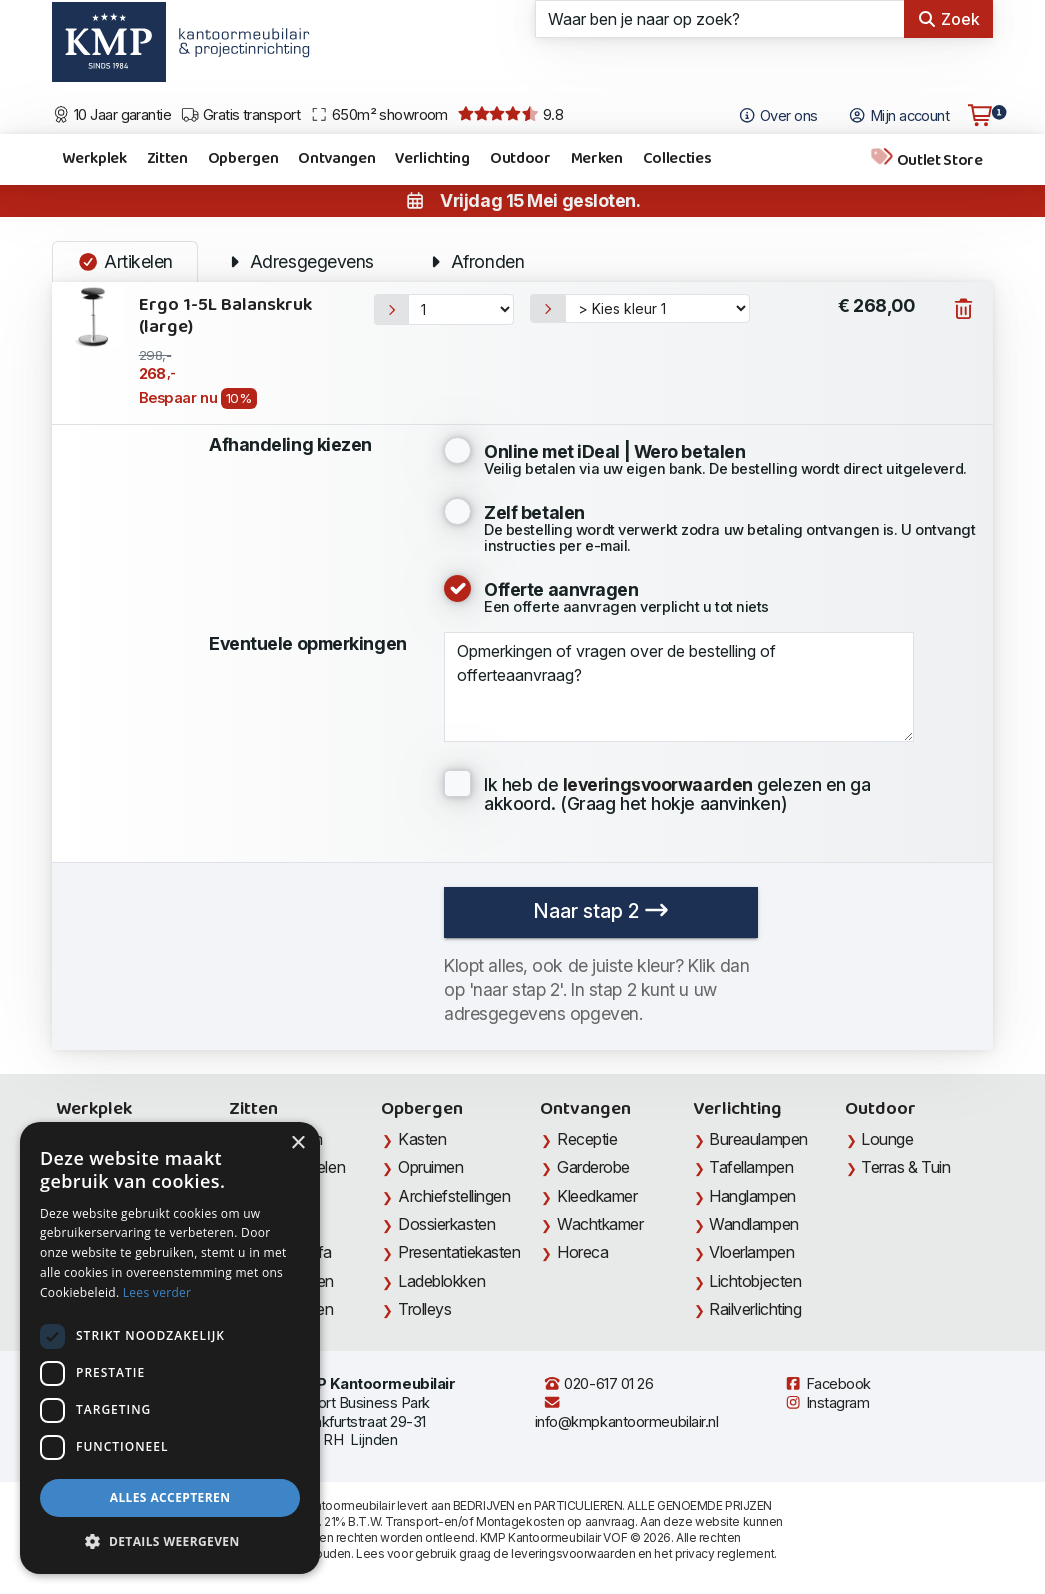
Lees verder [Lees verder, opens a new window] (157, 1292)
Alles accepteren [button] (170, 1497)
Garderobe (593, 1167)
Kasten (422, 1139)
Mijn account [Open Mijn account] (898, 116)
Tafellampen (751, 1167)
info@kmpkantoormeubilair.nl (627, 1412)
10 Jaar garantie (111, 115)
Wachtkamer (600, 1224)
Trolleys (424, 1309)
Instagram (827, 1403)
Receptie (587, 1139)
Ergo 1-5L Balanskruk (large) (225, 316)
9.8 (510, 115)
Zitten (167, 158)
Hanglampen (752, 1196)
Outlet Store (926, 159)
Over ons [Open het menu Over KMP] (777, 116)
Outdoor (520, 158)
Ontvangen (336, 158)
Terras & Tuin (905, 1167)
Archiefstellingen (454, 1196)
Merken (597, 158)
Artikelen (125, 261)
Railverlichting (755, 1309)
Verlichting (432, 158)
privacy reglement (724, 1553)
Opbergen (243, 158)
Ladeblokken (441, 1281)
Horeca (582, 1252)
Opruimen (430, 1167)
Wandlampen (754, 1224)
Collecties (677, 158)
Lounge (887, 1139)
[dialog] (170, 1348)
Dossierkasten (446, 1224)
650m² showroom (379, 115)
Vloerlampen (751, 1252)
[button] (170, 1542)
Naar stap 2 (601, 911)
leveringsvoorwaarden (573, 1553)
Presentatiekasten (459, 1252)
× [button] (297, 1143)
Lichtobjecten (755, 1281)
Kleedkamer (597, 1196)
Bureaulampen (758, 1139)
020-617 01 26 (598, 1384)
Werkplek (94, 158)
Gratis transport (240, 115)
